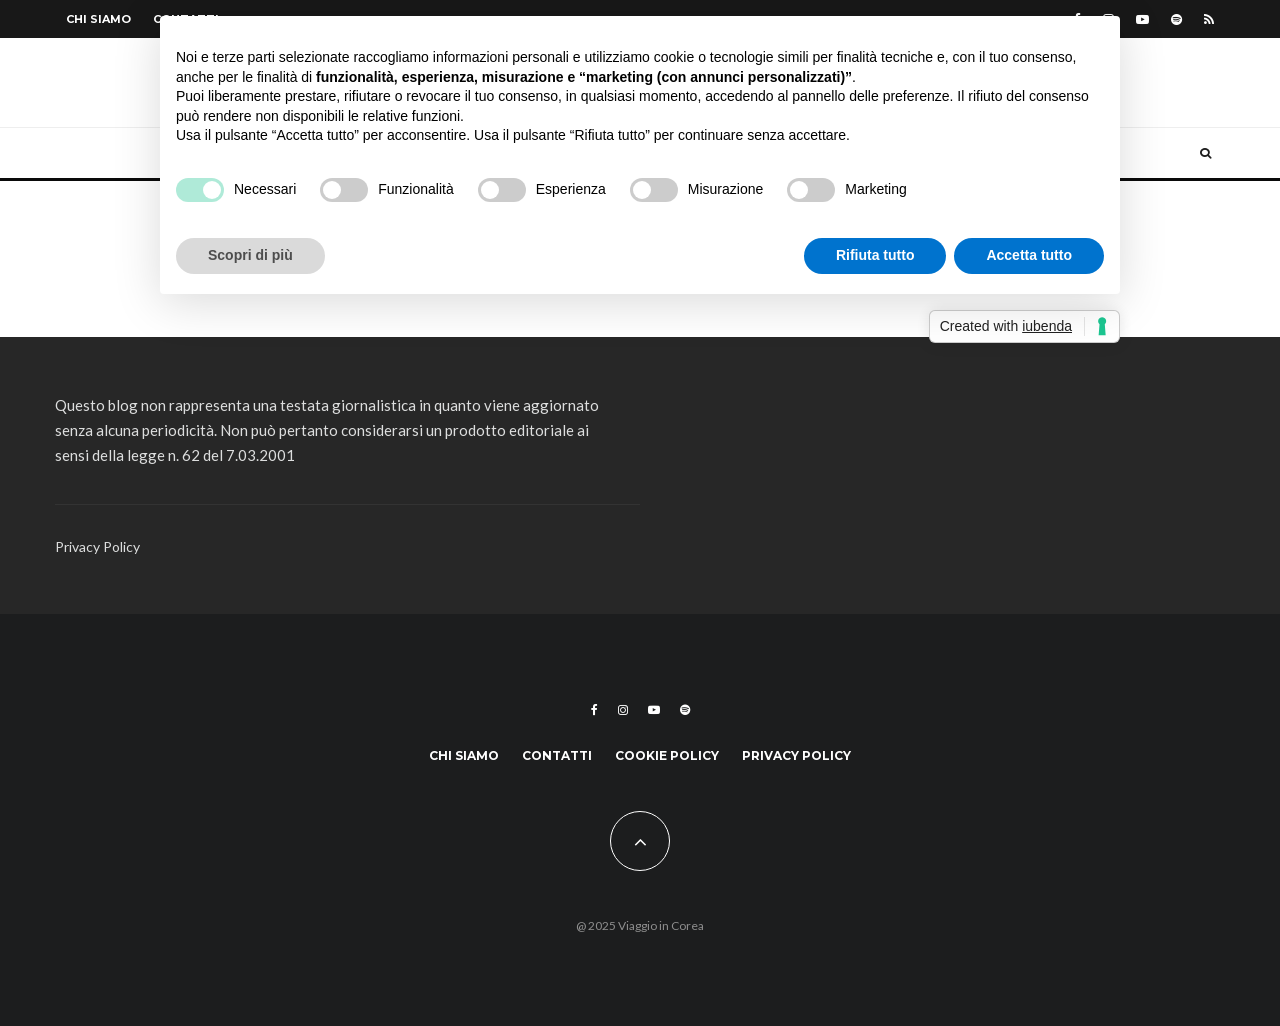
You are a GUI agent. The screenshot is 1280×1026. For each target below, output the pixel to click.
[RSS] (1209, 19)
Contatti (557, 755)
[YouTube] (1142, 19)
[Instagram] (623, 710)
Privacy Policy (97, 546)
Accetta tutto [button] (1029, 255)
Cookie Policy (667, 755)
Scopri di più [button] (250, 255)
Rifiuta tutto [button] (875, 255)
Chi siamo (98, 19)
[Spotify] (1176, 19)
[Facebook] (594, 710)
